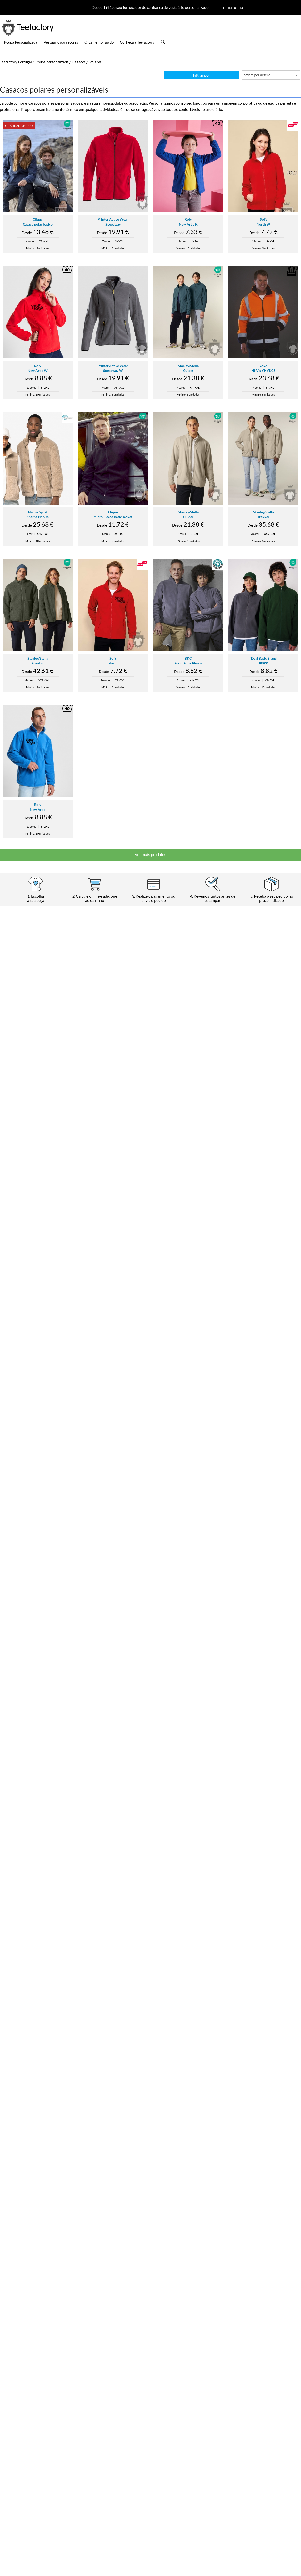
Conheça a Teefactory (137, 42)
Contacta (233, 7)
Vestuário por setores (61, 42)
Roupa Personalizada (20, 42)
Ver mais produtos (150, 855)
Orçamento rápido (99, 42)
